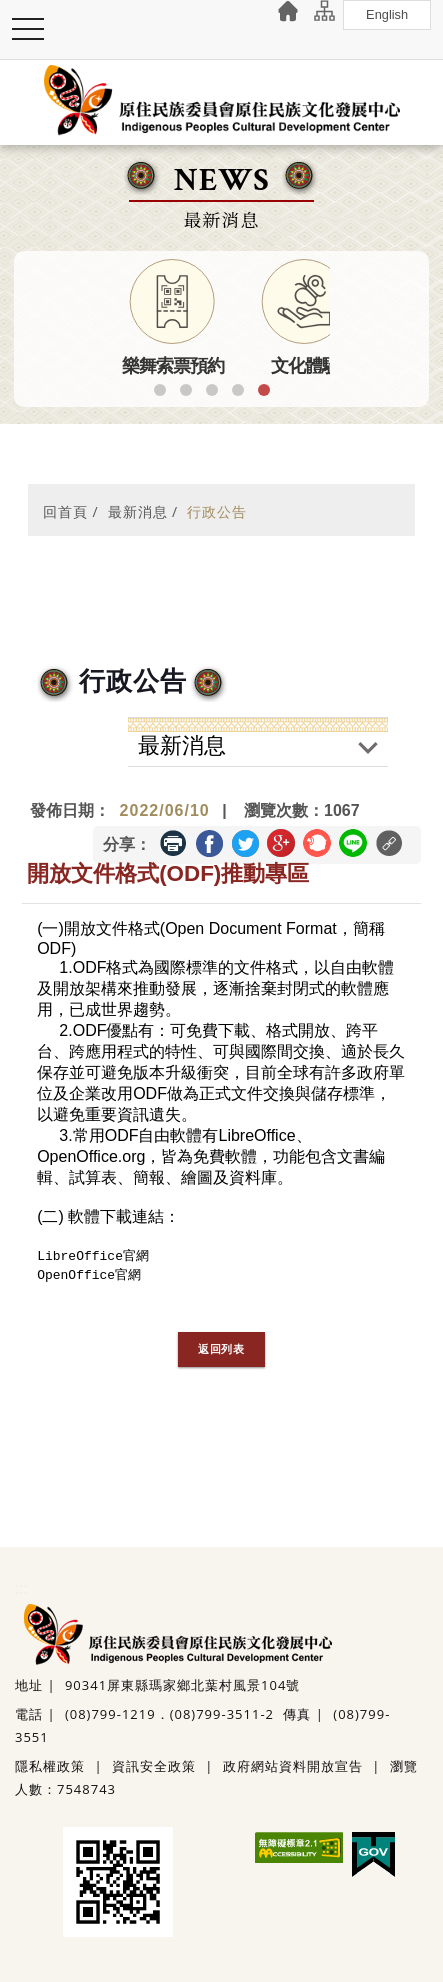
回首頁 (65, 511)
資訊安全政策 (154, 1766)
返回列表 (221, 1349)
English (388, 14)
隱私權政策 (50, 1766)
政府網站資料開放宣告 (293, 1766)
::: (21, 1588)
